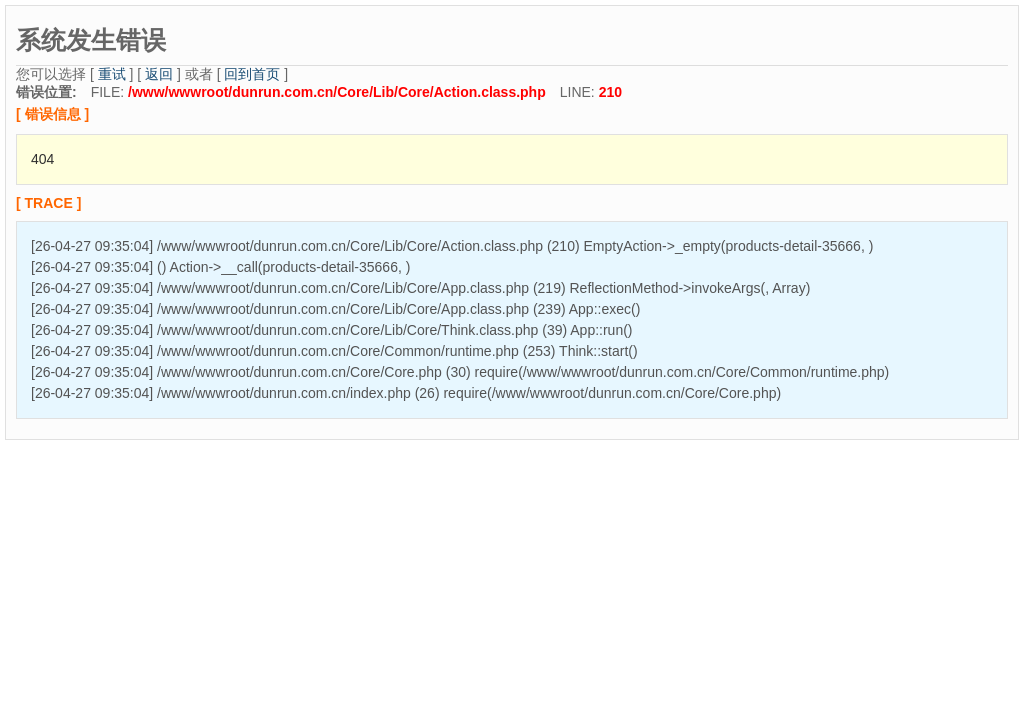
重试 (112, 74)
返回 (159, 74)
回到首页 (252, 74)
